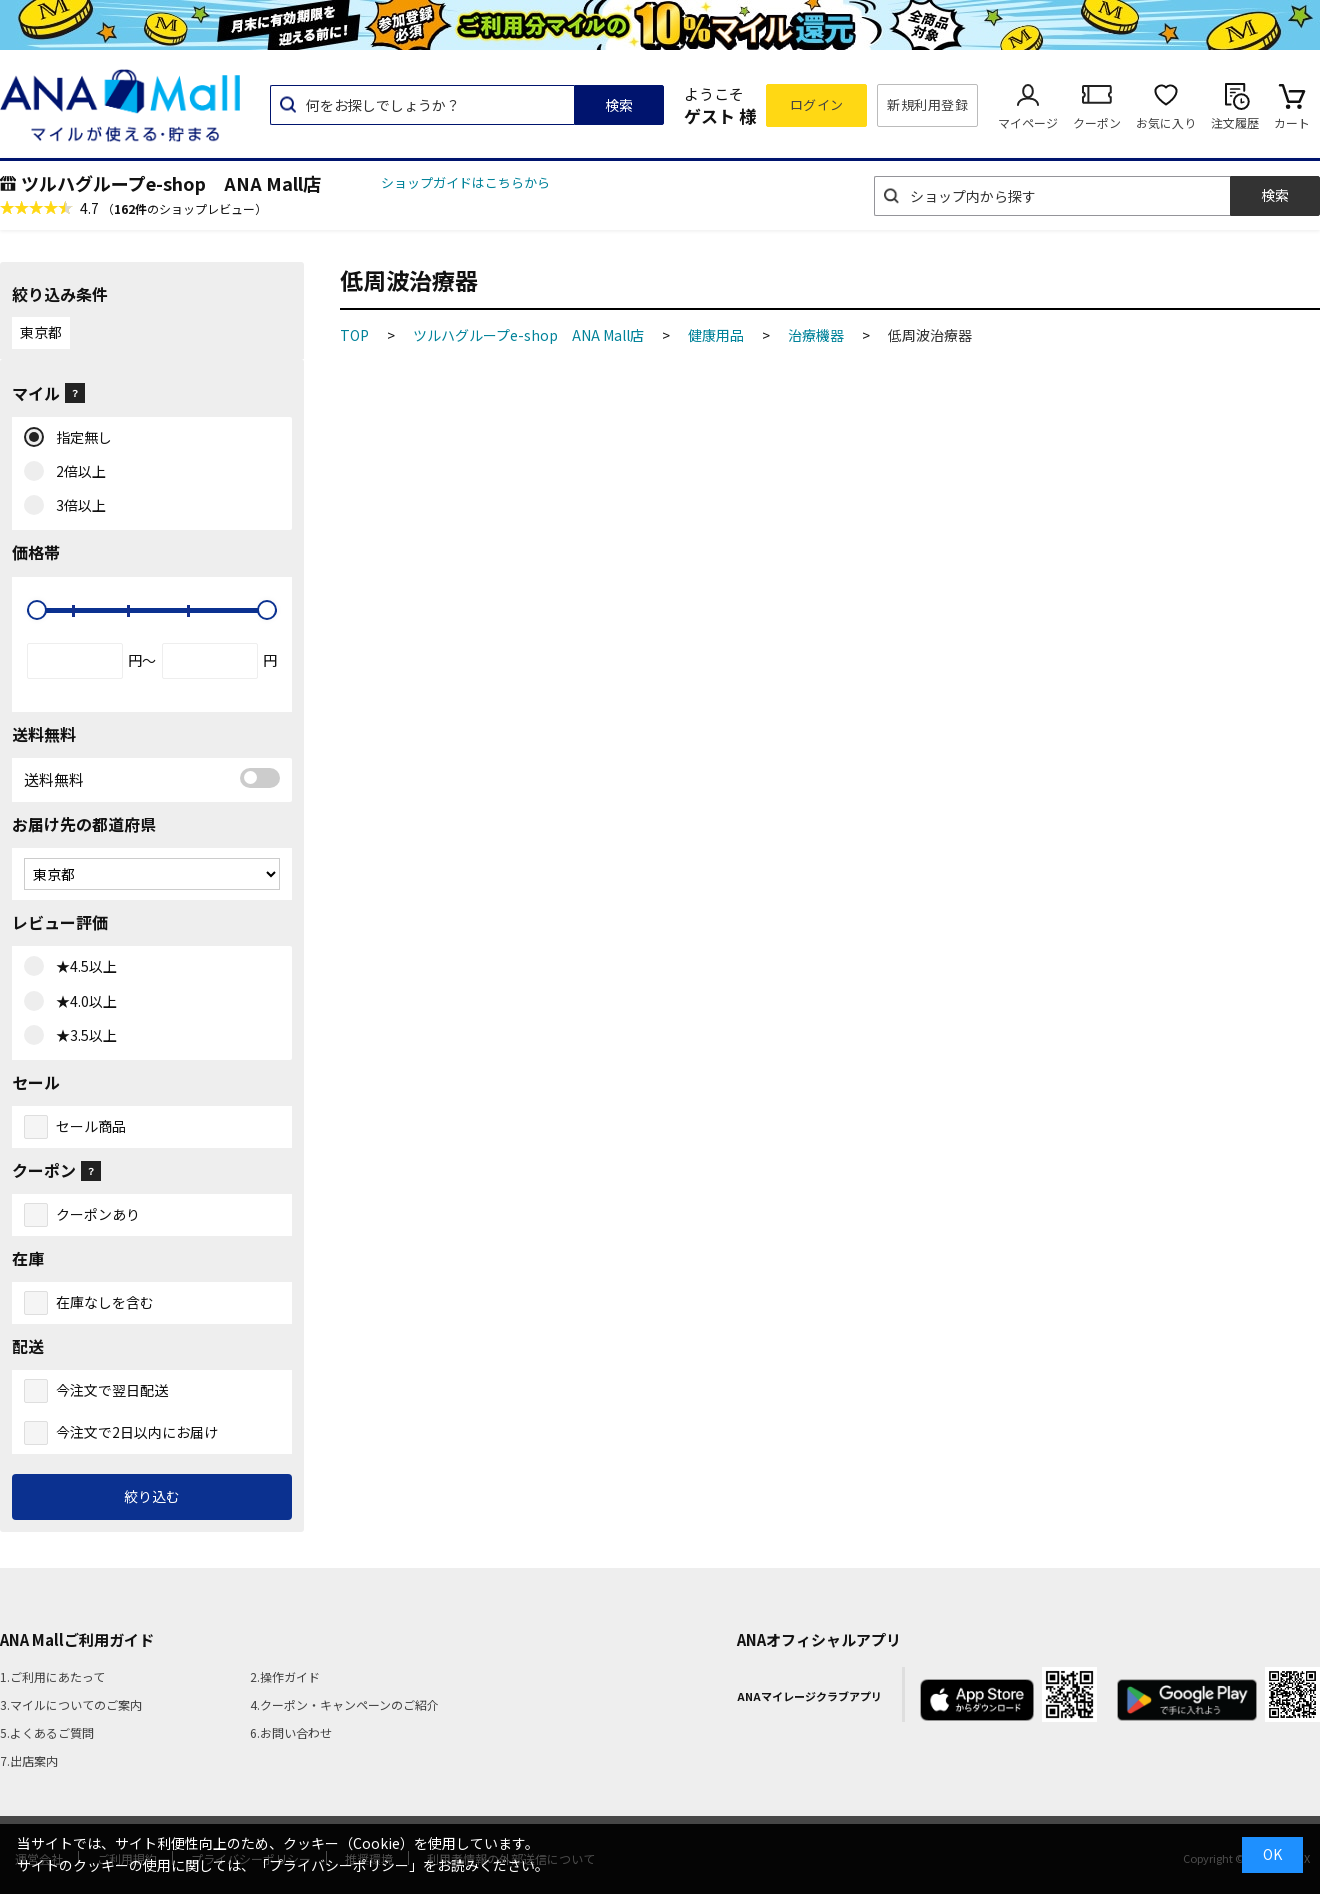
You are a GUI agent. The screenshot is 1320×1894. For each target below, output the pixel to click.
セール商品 (91, 1126)
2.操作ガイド (285, 1676)
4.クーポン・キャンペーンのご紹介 (344, 1704)
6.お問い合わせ (291, 1732)
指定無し (79, 438)
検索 (619, 105)
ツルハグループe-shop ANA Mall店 (171, 183)
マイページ (1028, 122)
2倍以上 (76, 472)
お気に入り (1166, 122)
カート (1292, 122)
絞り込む (152, 1496)
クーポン (1097, 122)
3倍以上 (76, 506)
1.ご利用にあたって (52, 1676)
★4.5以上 (82, 967)
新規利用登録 (927, 104)
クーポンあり (98, 1214)
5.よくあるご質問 (47, 1732)
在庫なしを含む (105, 1302)
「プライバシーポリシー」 (339, 1865)
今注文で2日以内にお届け (137, 1432)
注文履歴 (1235, 122)
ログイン (817, 104)
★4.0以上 (82, 1002)
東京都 (41, 332)
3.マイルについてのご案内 (71, 1704)
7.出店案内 (29, 1760)
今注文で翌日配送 (112, 1390)
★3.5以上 (82, 1036)
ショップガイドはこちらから (465, 182)
